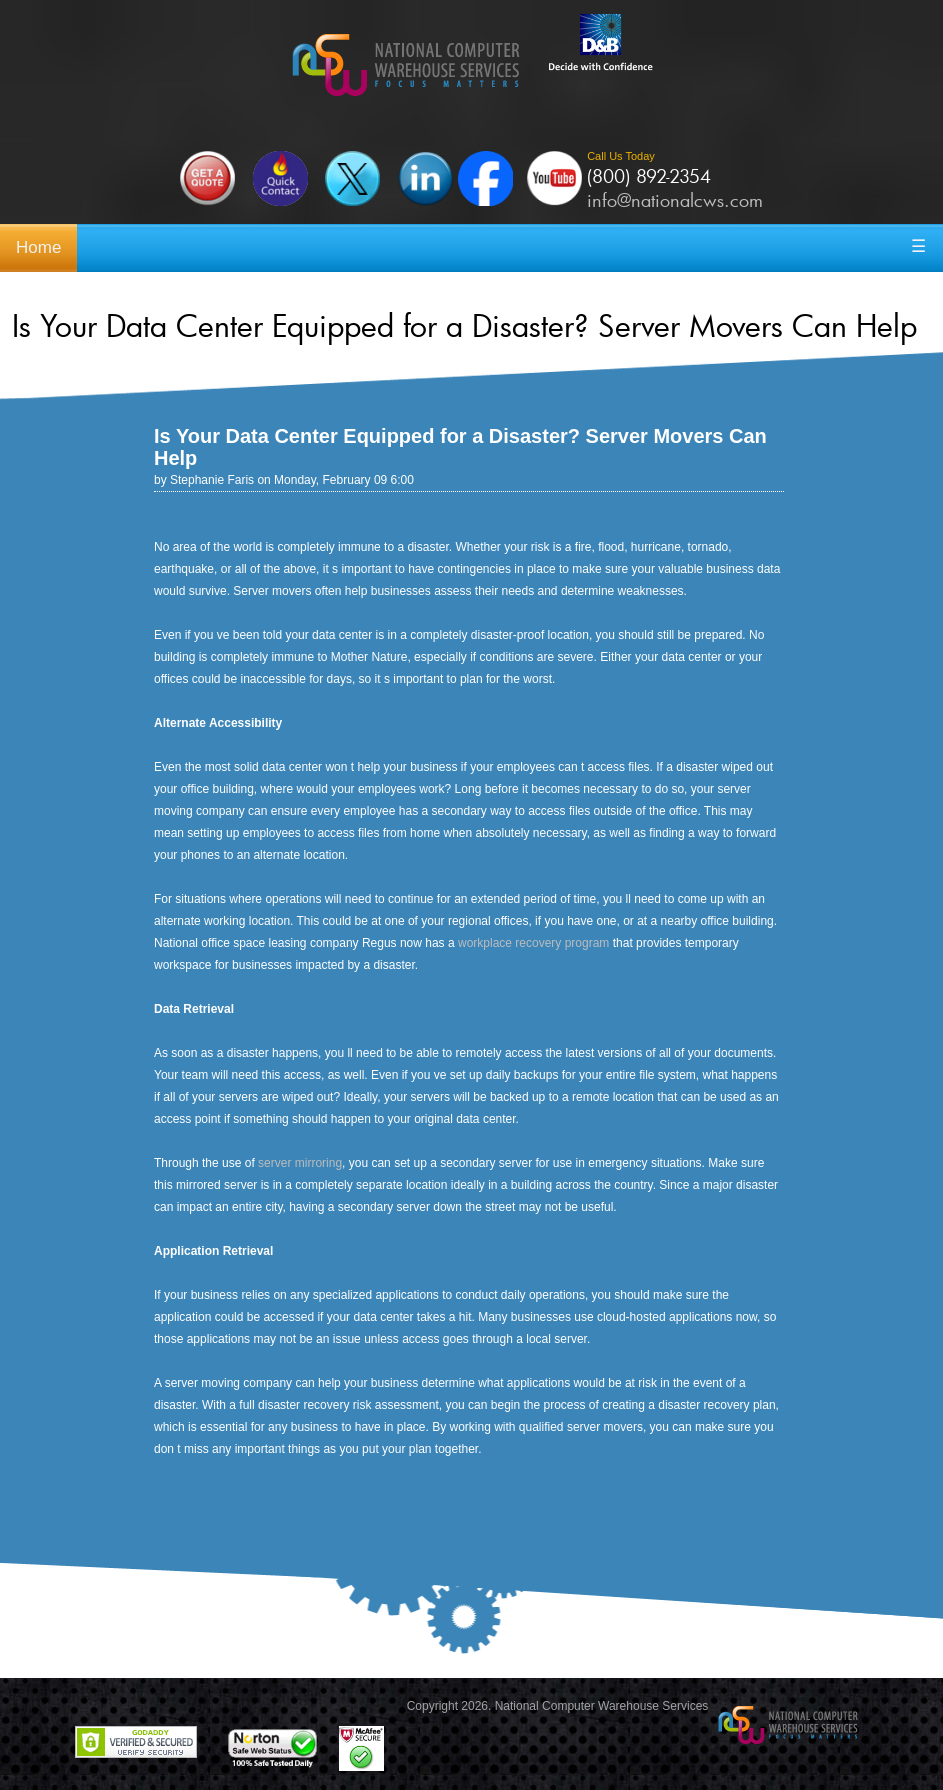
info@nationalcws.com (675, 200)
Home (38, 247)
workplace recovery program (533, 943)
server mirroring (300, 1163)
